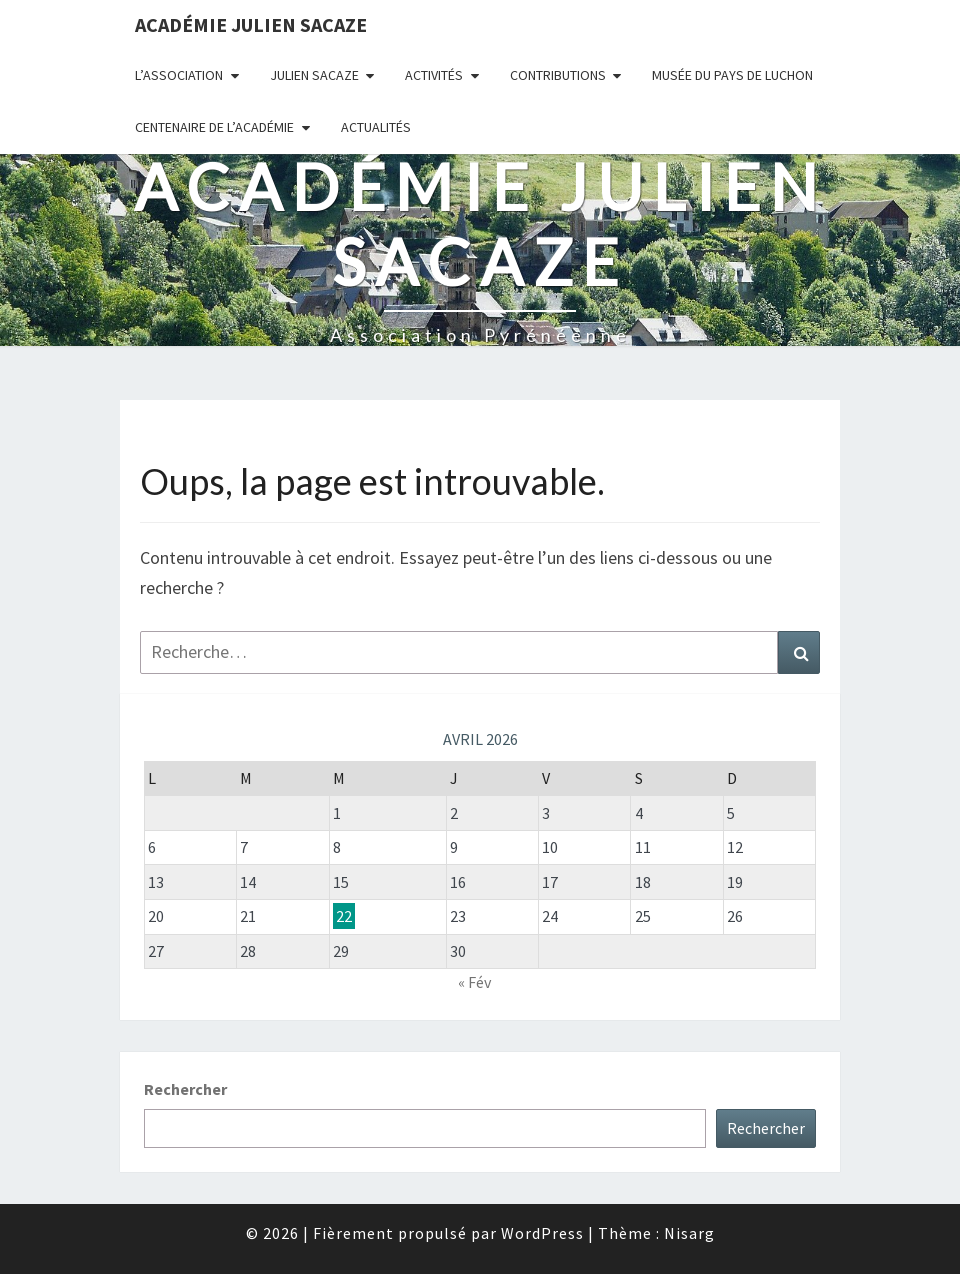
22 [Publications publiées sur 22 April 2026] (344, 916)
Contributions (558, 75)
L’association (179, 75)
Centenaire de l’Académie (214, 127)
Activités (434, 75)
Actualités (376, 127)
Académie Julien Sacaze (251, 24)
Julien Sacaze (314, 75)
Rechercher (185, 1089)
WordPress (542, 1233)
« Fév (474, 982)
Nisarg (689, 1233)
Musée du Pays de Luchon (732, 75)
